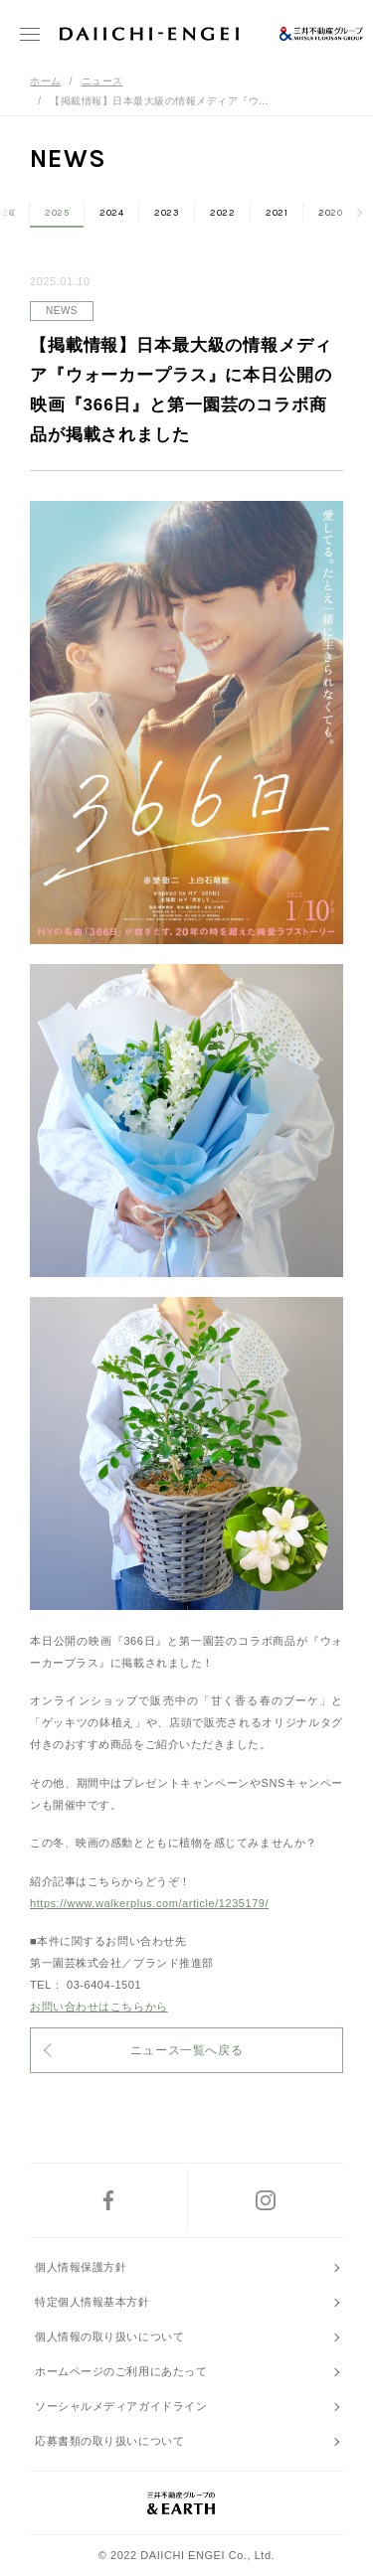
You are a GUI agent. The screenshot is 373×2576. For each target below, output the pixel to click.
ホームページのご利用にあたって (121, 2371)
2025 (57, 213)
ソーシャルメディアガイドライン (121, 2406)
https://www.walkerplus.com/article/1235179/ (149, 1903)
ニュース (102, 81)
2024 (111, 213)
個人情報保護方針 (80, 2267)
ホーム (46, 81)
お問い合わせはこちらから (99, 2006)
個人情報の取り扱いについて (109, 2336)
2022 (222, 213)
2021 (276, 213)
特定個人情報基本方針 (92, 2302)
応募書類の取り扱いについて (109, 2441)
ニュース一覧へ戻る (186, 2050)
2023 (166, 213)
